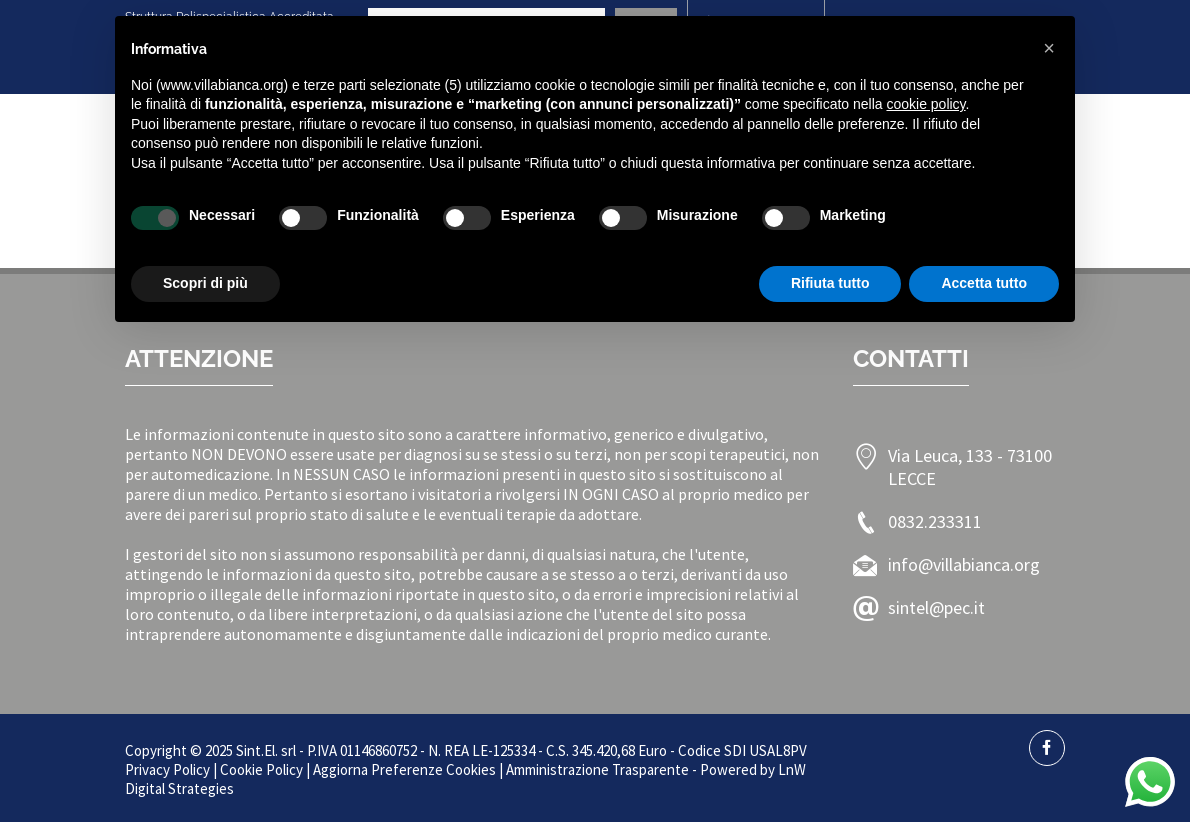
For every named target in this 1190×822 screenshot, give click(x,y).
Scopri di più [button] (205, 283)
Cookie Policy (261, 769)
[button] (1049, 48)
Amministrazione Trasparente (597, 769)
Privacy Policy (167, 769)
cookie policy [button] (925, 104)
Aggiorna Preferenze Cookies (404, 769)
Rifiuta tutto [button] (830, 283)
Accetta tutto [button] (984, 283)
